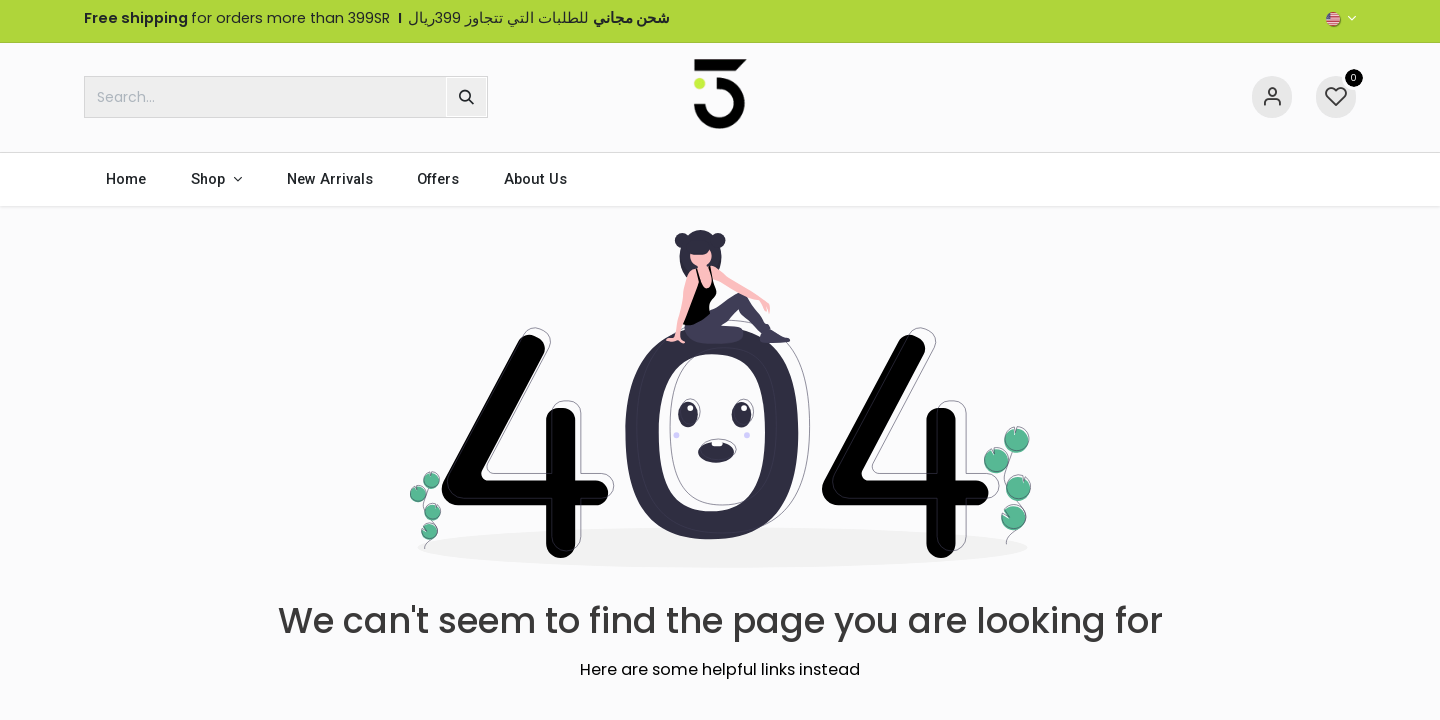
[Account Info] (1272, 97)
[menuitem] (126, 180)
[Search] (466, 97)
